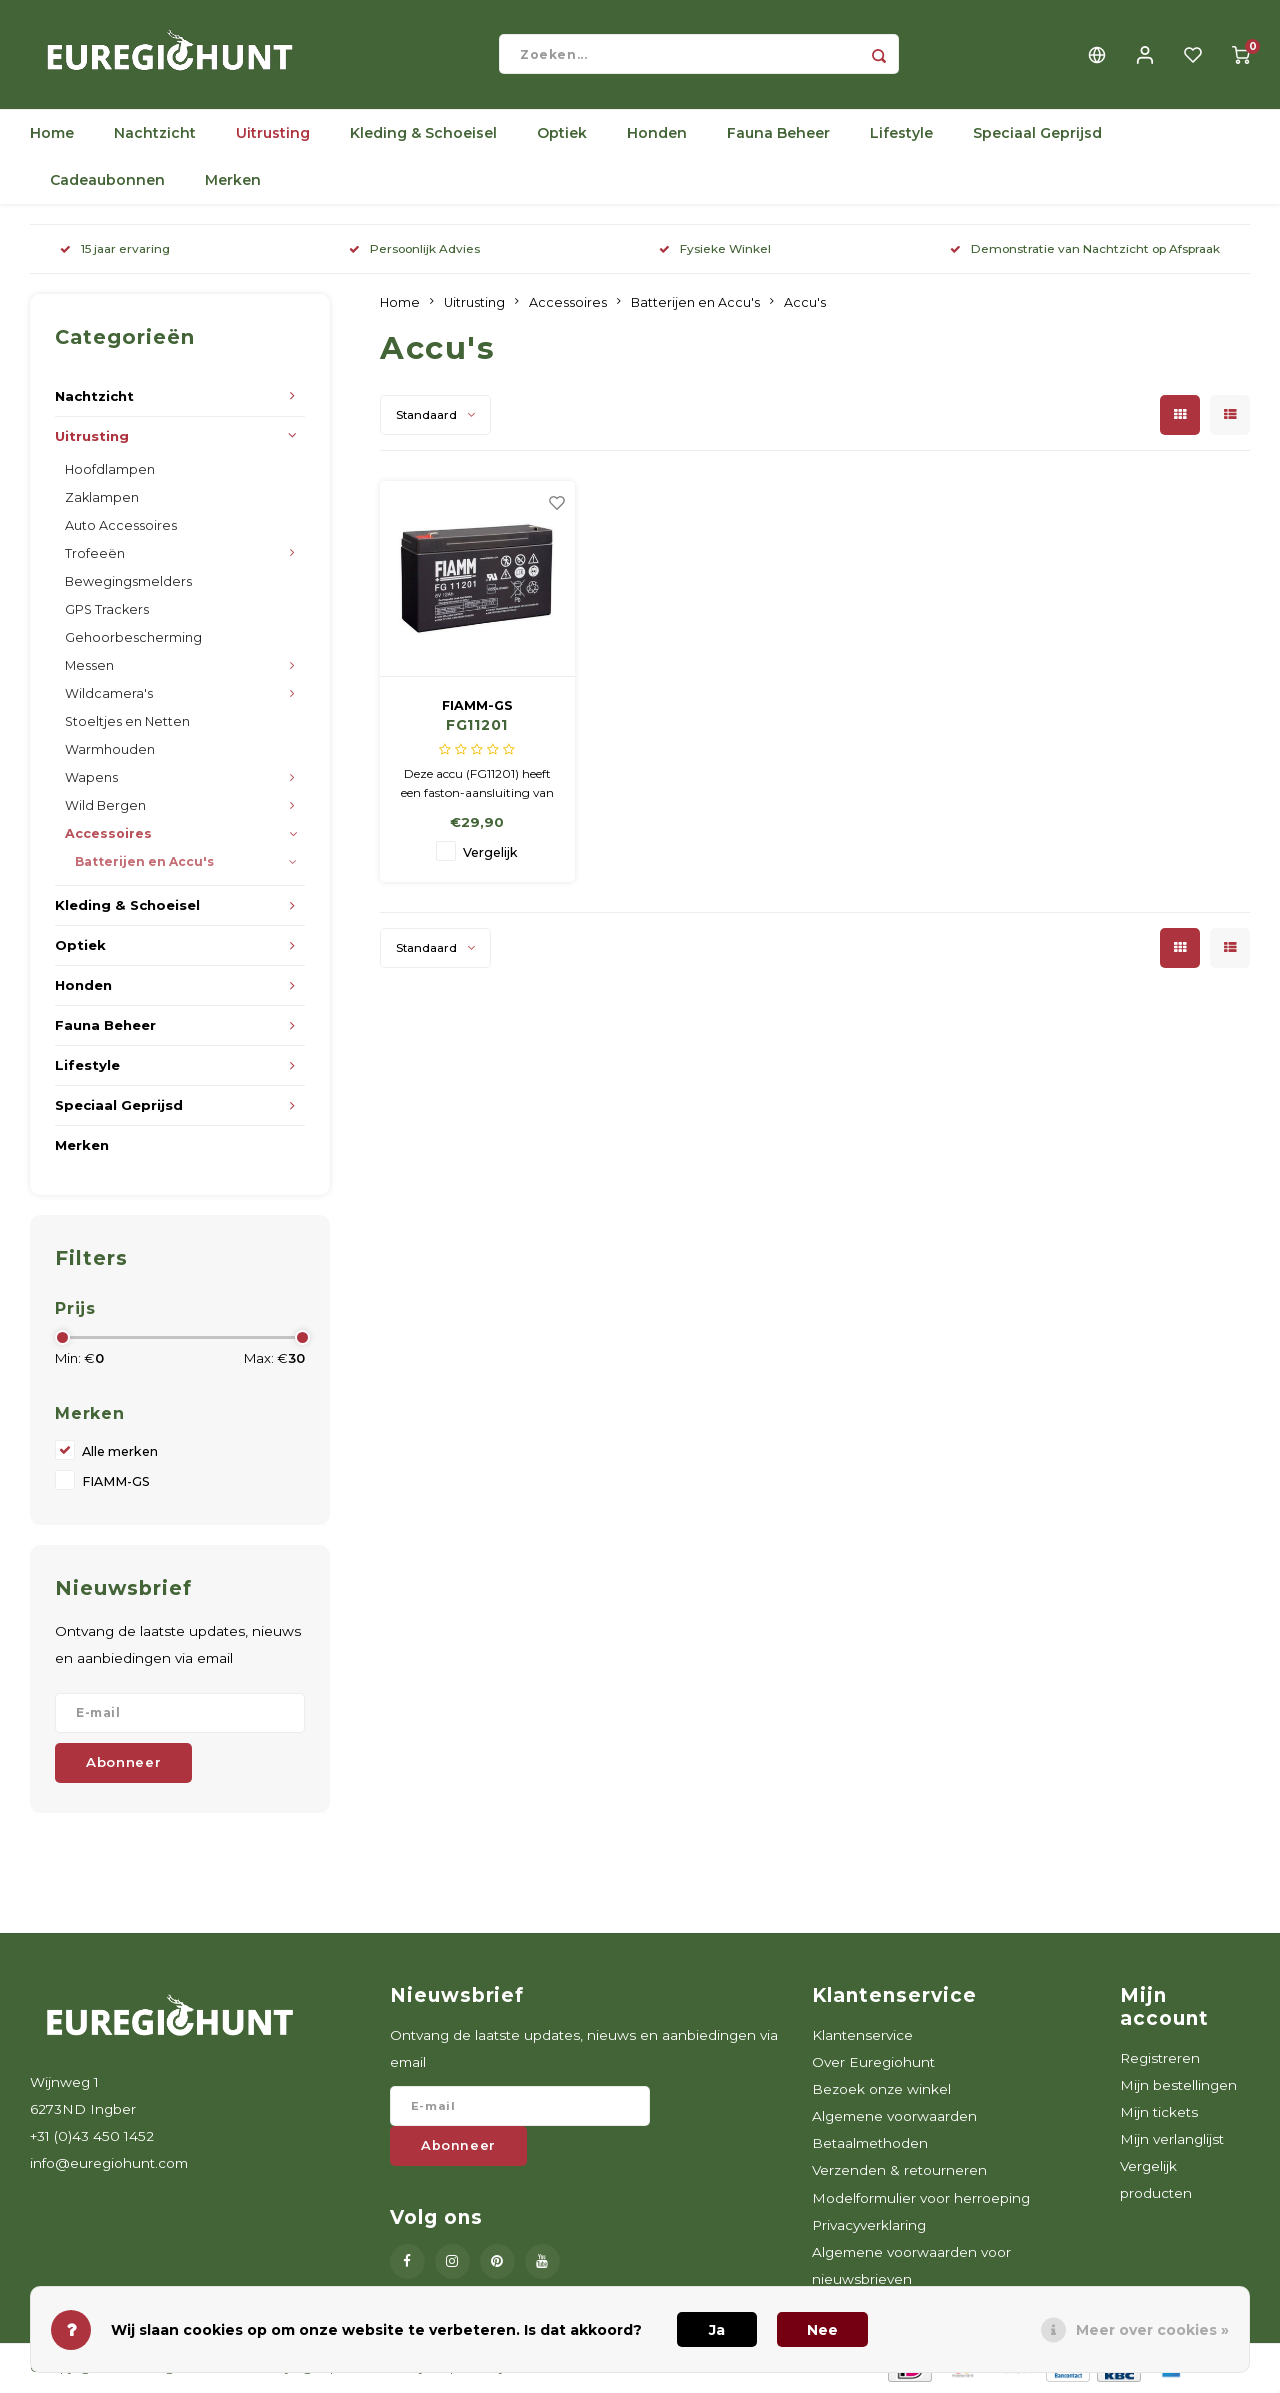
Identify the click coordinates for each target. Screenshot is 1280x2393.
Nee (822, 2330)
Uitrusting (273, 135)
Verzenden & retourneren (899, 2172)
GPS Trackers (107, 610)
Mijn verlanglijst (1172, 2141)
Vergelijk (490, 854)
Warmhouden (110, 750)
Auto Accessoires (121, 526)
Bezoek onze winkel (881, 2090)
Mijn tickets (1159, 2113)
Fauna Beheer (778, 135)
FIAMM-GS (116, 1483)
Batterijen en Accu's (144, 863)
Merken (233, 182)
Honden (657, 135)
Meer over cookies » (1152, 2330)
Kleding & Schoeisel (423, 135)
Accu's (805, 303)
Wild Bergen (105, 807)
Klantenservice (862, 2036)
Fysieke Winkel (715, 250)
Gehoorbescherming (133, 638)
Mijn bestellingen (1178, 2086)
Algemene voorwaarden (894, 2118)
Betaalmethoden (870, 2145)
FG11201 (477, 727)
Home (52, 135)
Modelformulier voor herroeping (921, 2199)
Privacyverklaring (869, 2226)
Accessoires (108, 835)
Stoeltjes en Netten (127, 722)
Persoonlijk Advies (414, 250)
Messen (89, 666)
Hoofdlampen (110, 470)
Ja (717, 2330)
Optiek (562, 135)
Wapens (91, 778)
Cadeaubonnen (107, 182)
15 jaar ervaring (115, 250)
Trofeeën (95, 554)
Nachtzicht (155, 135)
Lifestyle (901, 135)
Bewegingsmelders (128, 582)
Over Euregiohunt (873, 2063)
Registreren (1160, 2059)
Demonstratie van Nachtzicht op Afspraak (1085, 250)
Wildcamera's (109, 694)
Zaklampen (102, 498)
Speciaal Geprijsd (1037, 135)
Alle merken (120, 1453)
